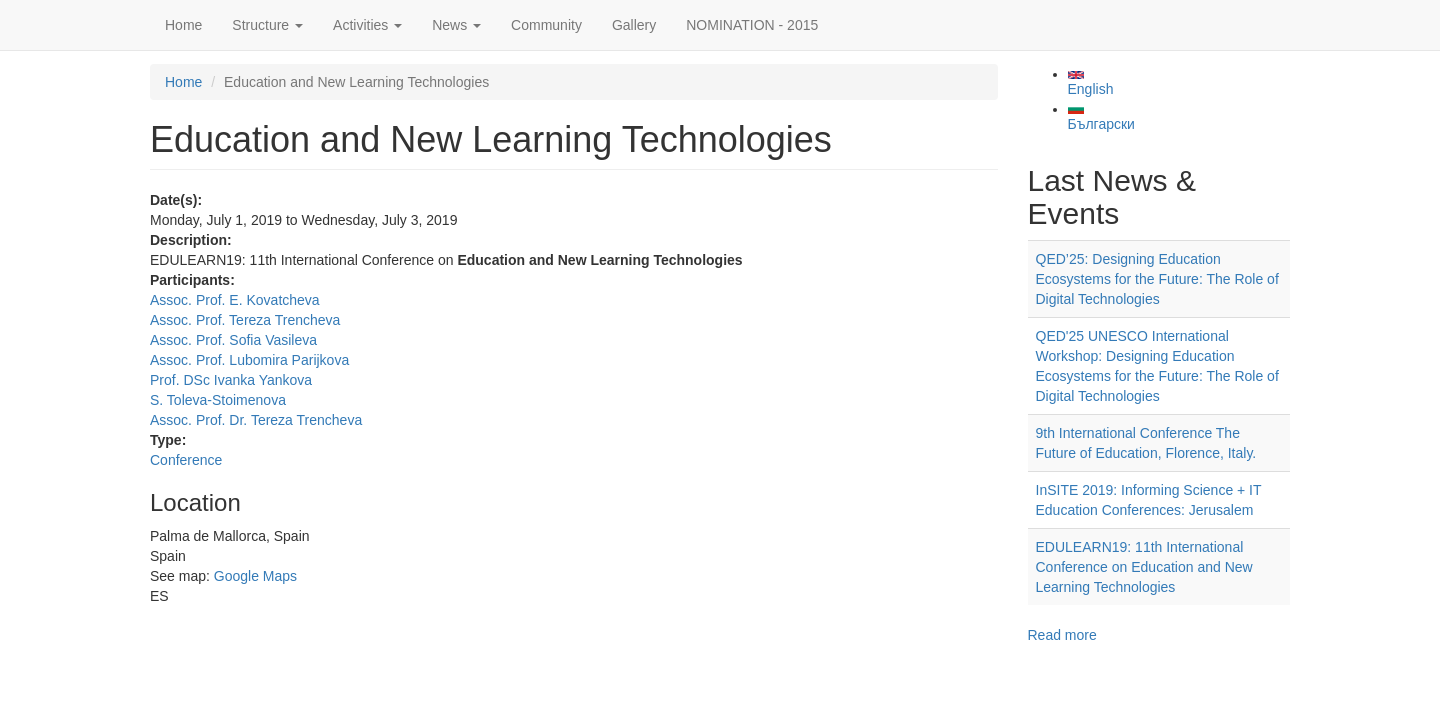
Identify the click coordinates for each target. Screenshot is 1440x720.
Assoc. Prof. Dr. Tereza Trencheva (256, 420)
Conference (186, 460)
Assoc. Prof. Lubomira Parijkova (249, 360)
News (456, 25)
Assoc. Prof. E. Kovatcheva (235, 300)
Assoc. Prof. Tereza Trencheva (245, 320)
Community (546, 25)
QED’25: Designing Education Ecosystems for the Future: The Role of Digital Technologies (1157, 279)
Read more (1062, 635)
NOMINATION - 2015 (752, 25)
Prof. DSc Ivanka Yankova (231, 380)
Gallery (634, 25)
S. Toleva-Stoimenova (218, 400)
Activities (367, 25)
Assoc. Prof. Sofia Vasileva (233, 340)
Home (183, 25)
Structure (267, 25)
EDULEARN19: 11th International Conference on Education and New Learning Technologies (1144, 567)
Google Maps (255, 576)
